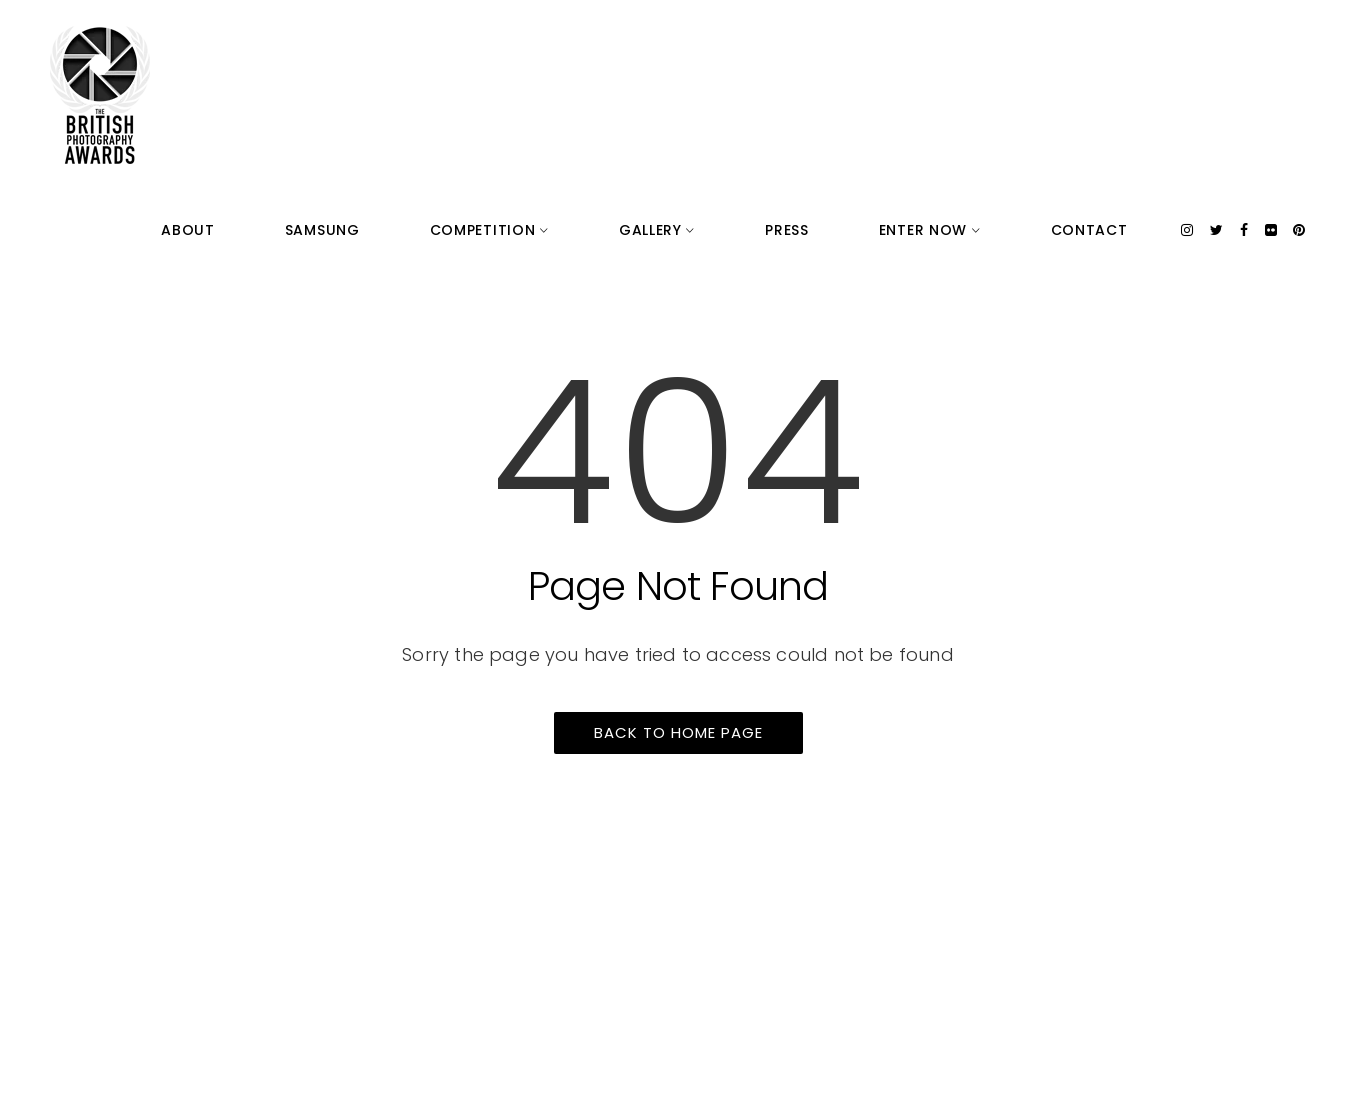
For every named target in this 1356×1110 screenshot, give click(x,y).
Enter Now (1002, 40)
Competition (705, 40)
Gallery (825, 40)
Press (907, 40)
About (501, 40)
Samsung (586, 40)
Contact (1113, 40)
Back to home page (678, 732)
